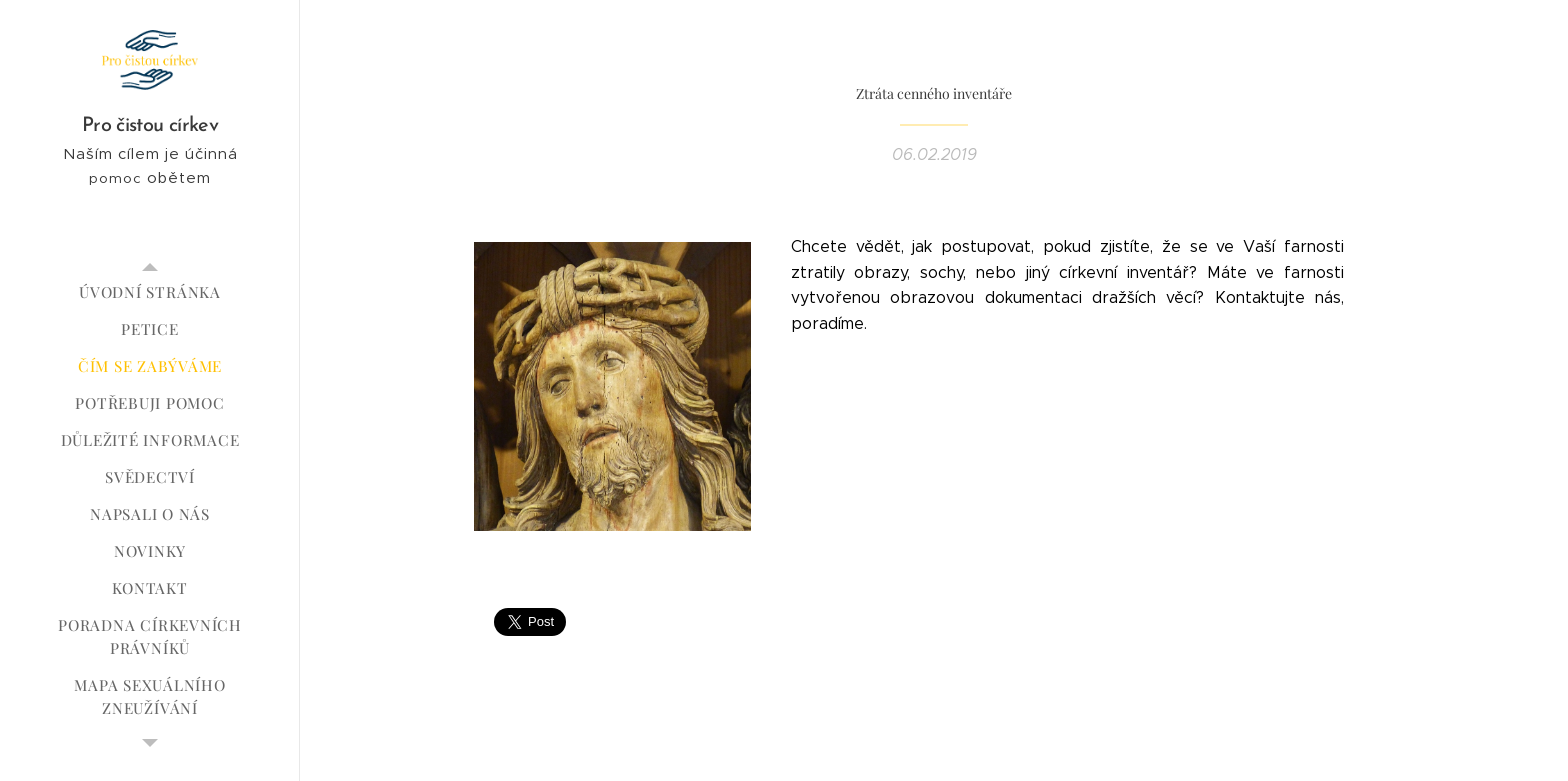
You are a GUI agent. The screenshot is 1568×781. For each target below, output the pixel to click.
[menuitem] (150, 292)
